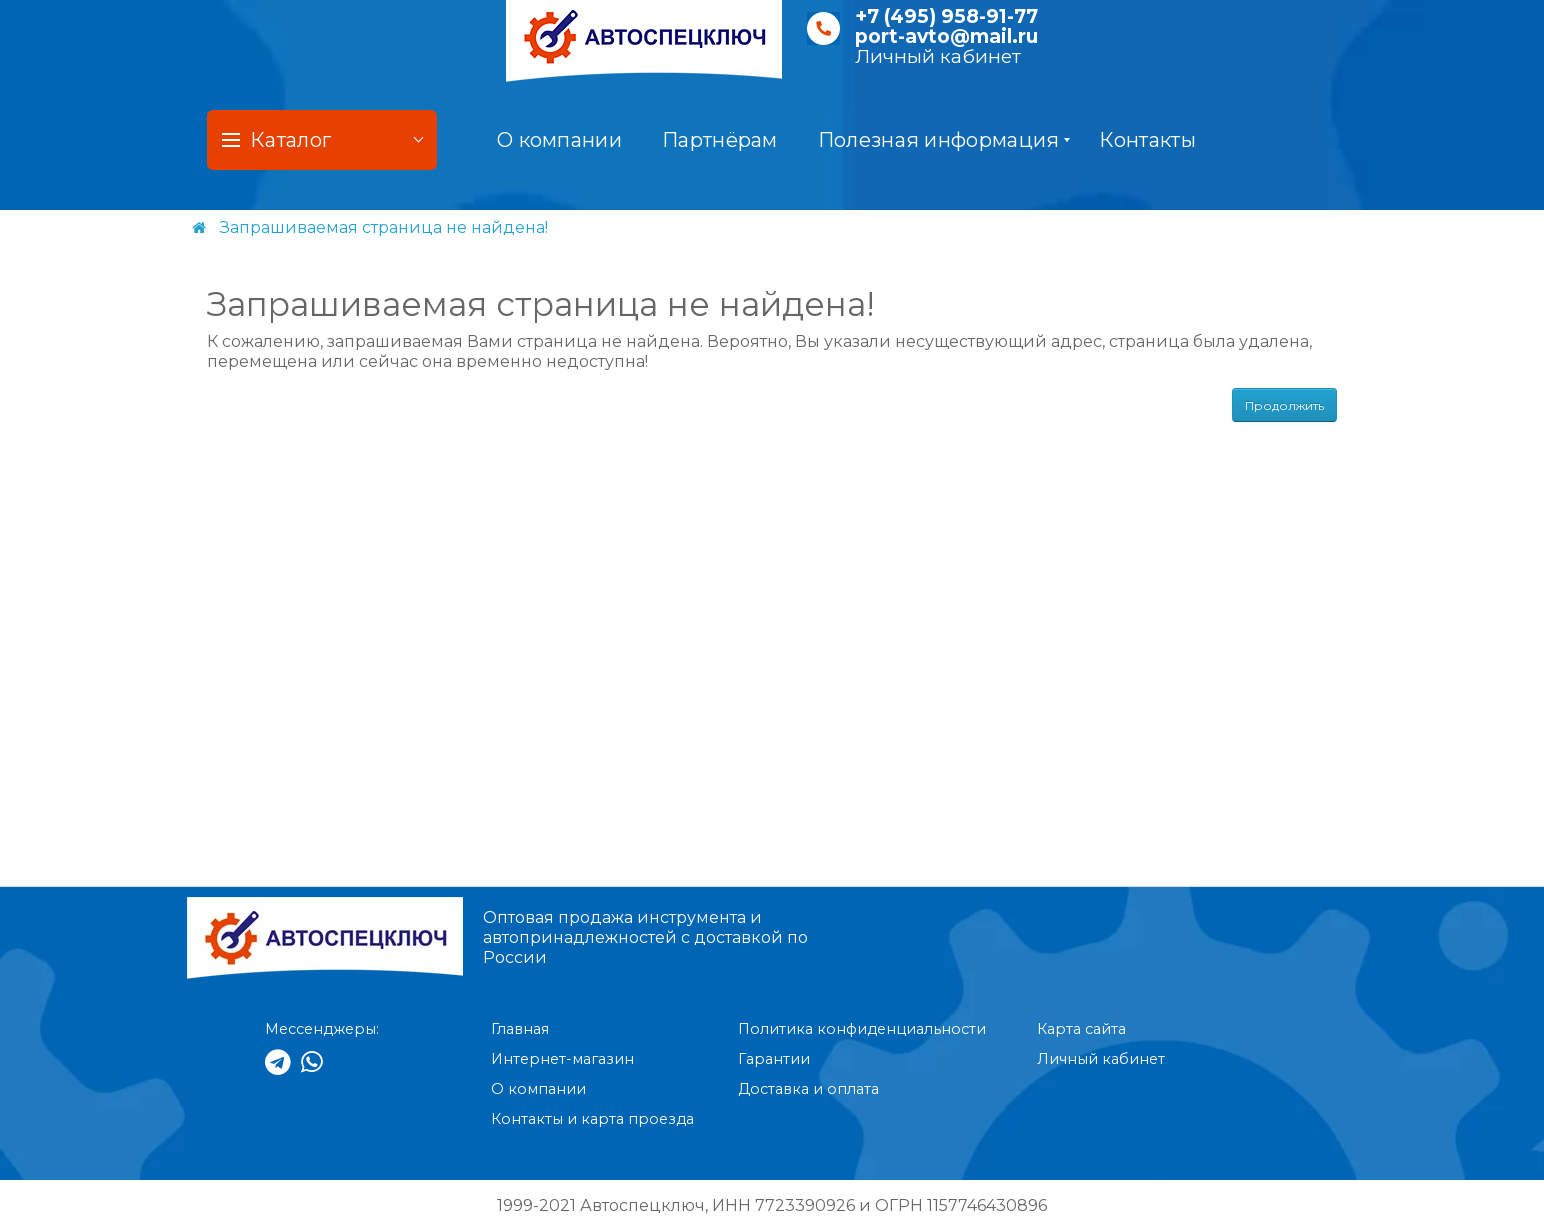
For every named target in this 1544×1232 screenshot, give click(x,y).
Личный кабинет (938, 56)
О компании (559, 140)
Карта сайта (1081, 1029)
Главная (520, 1029)
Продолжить (1284, 405)
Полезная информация (944, 140)
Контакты (1147, 140)
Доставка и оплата (808, 1089)
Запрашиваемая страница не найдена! (384, 227)
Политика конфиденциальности (862, 1029)
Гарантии (774, 1059)
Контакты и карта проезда (592, 1119)
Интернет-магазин (562, 1059)
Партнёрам (720, 140)
